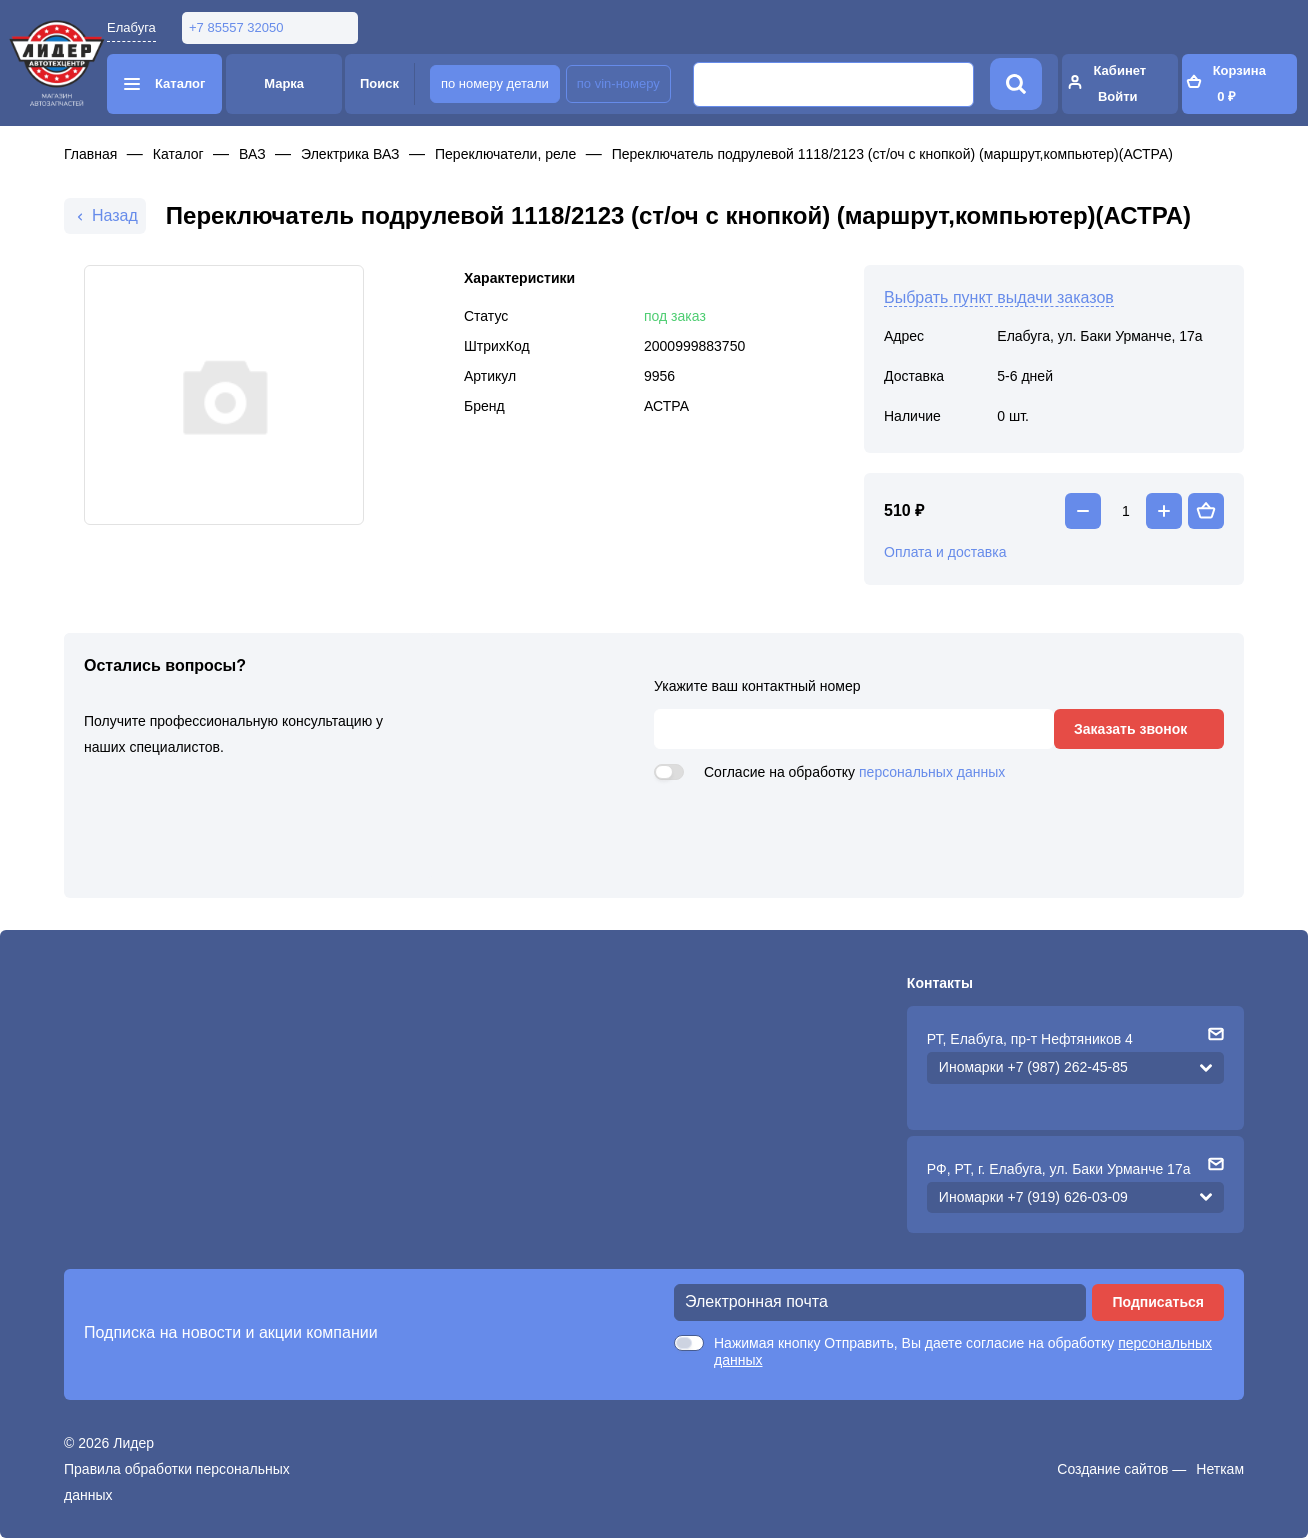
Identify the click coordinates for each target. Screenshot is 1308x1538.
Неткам (1220, 1469)
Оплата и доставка (945, 552)
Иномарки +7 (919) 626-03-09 (1033, 1197)
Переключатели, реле (505, 154)
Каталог (178, 154)
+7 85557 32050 (236, 27)
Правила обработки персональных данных (177, 1482)
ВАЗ (252, 154)
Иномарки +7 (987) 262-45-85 (1033, 1067)
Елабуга (131, 27)
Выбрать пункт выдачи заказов (999, 297)
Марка (284, 83)
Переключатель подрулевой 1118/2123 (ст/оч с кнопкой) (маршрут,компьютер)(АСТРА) (892, 154)
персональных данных (932, 772)
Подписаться (1158, 1302)
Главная (90, 154)
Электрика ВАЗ (350, 154)
